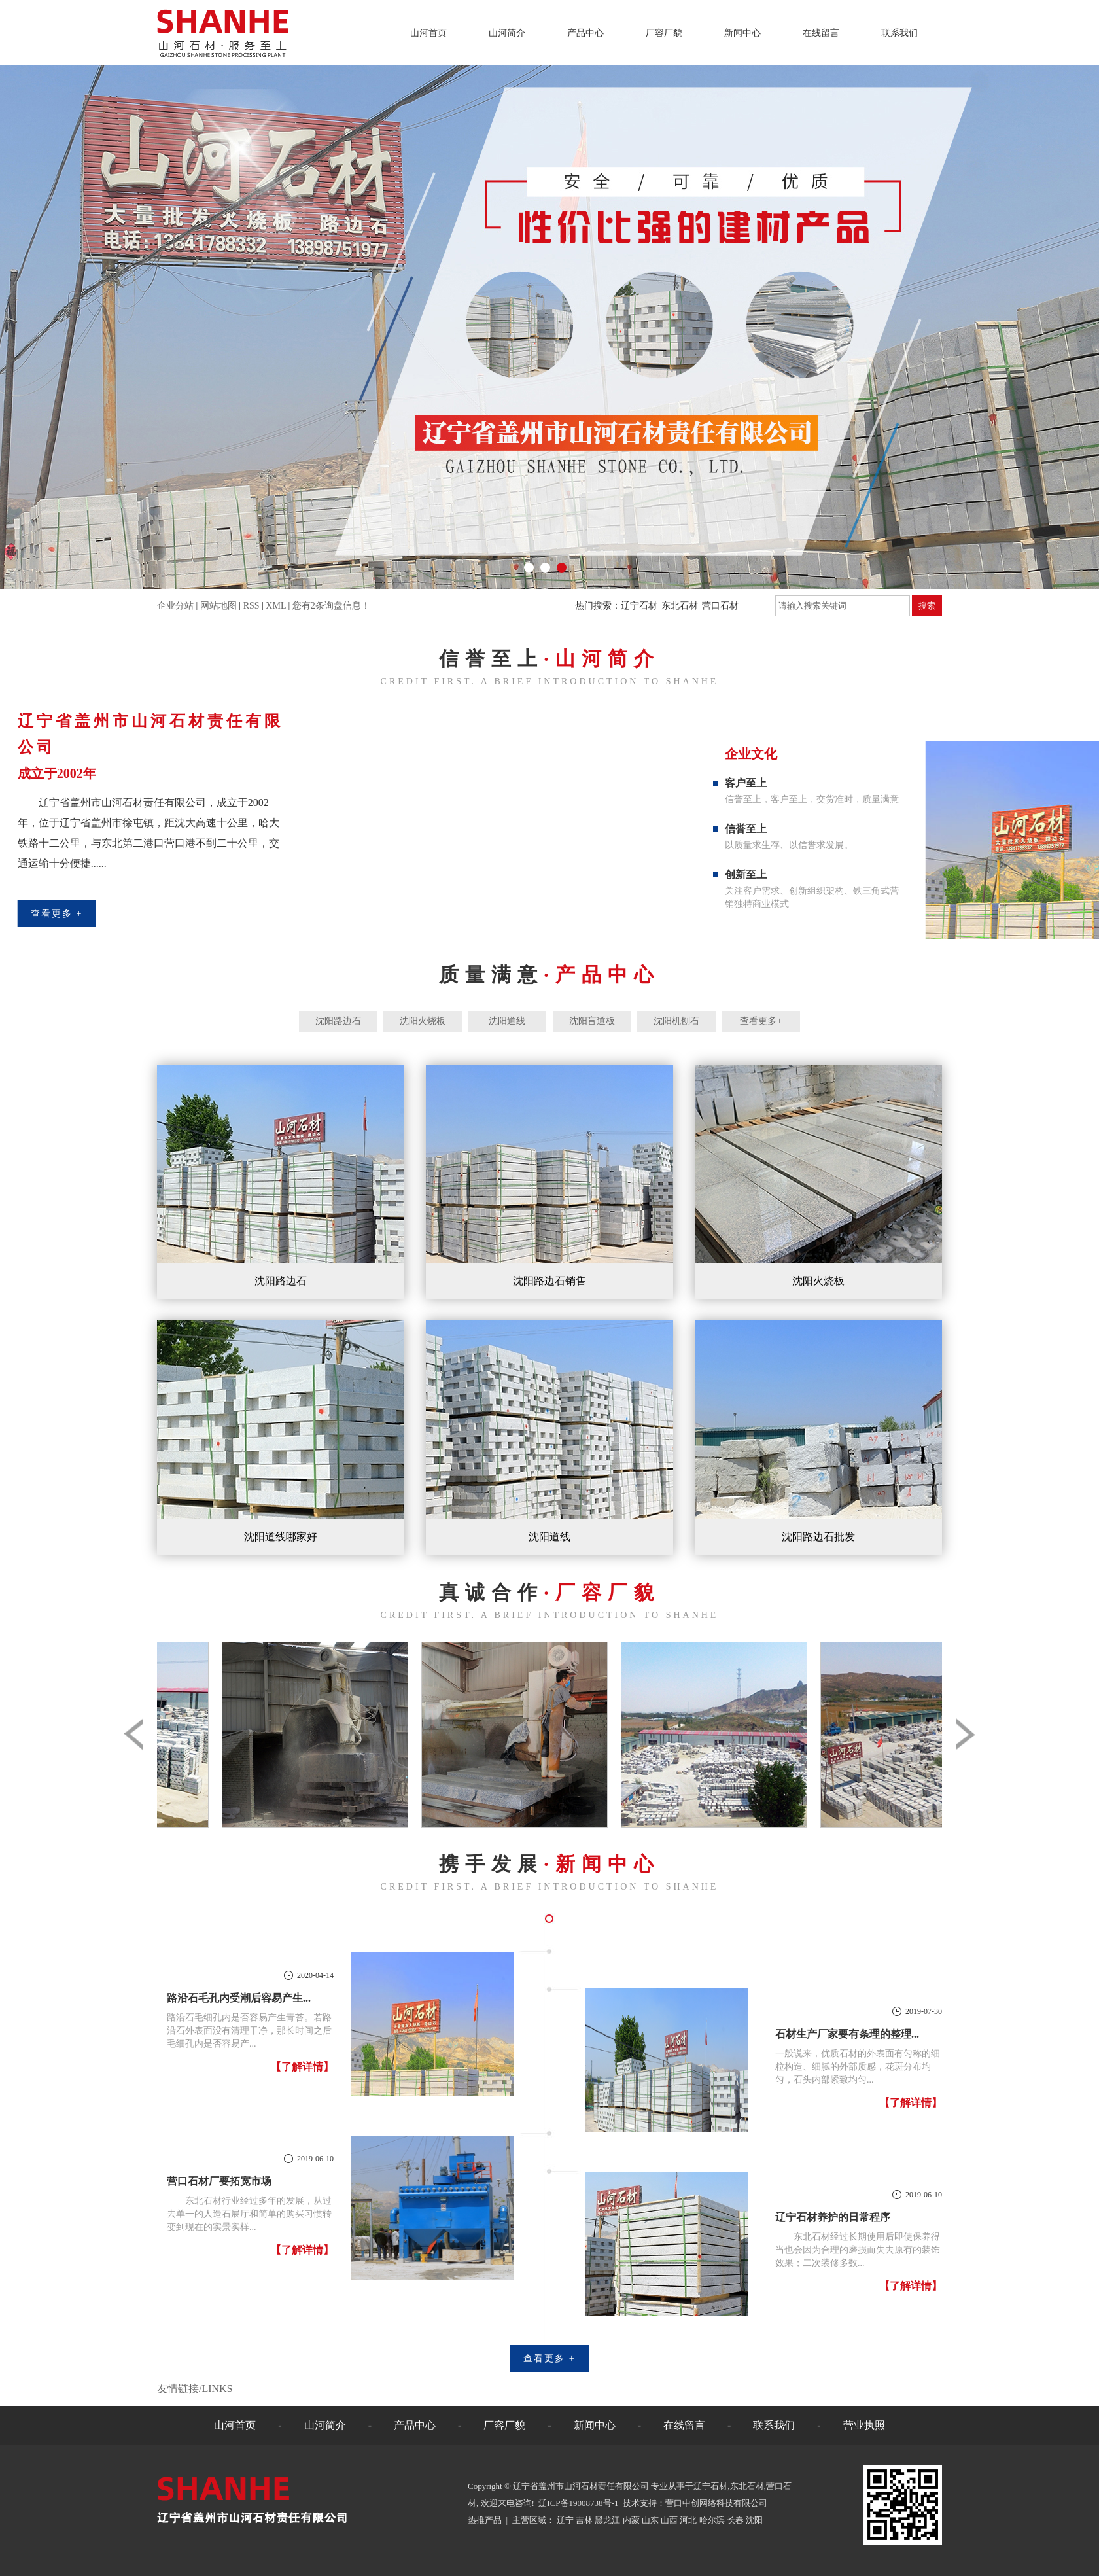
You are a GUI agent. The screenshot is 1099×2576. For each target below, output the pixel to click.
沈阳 (754, 2520)
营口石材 (720, 605)
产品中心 (585, 32)
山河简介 (507, 32)
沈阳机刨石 (676, 1021)
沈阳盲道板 (592, 1021)
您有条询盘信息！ (331, 605)
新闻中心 (742, 32)
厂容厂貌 (664, 32)
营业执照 (864, 2425)
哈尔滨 (712, 2520)
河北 (688, 2520)
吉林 (584, 2520)
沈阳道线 (507, 1021)
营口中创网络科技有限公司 (716, 2503)
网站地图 (218, 605)
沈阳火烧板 (422, 1021)
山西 (669, 2520)
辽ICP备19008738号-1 (578, 2503)
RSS (251, 605)
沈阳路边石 (338, 1021)
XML (276, 605)
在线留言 (821, 32)
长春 (735, 2520)
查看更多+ (761, 1021)
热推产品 (485, 2520)
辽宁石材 (639, 605)
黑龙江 (607, 2520)
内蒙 (631, 2520)
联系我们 (899, 32)
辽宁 (565, 2520)
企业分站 (175, 605)
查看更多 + (549, 2358)
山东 (650, 2520)
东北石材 (679, 605)
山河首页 (428, 32)
